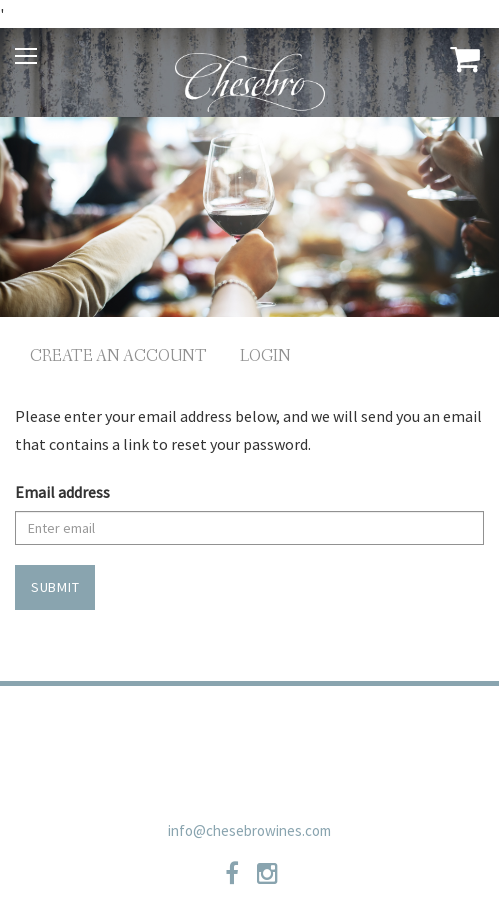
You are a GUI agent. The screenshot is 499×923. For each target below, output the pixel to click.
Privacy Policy (169, 723)
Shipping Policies (386, 723)
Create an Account (118, 356)
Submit (55, 587)
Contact (273, 723)
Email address (62, 492)
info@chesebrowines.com (249, 830)
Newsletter (250, 757)
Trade (75, 723)
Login (265, 356)
